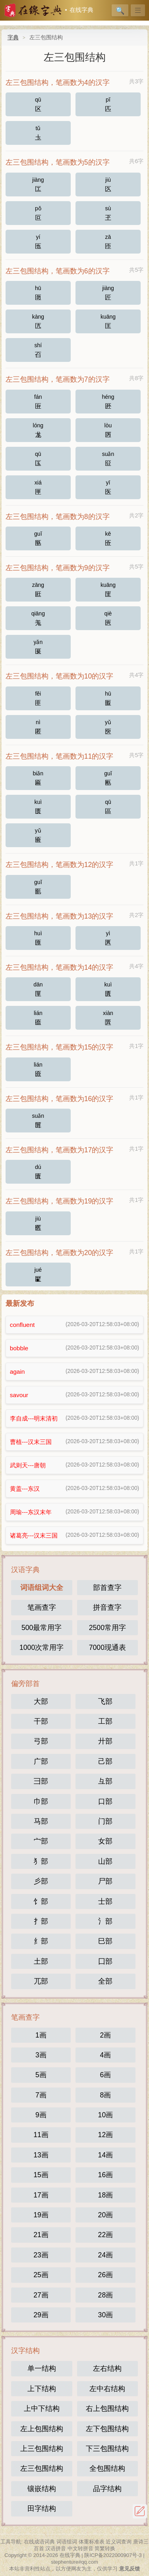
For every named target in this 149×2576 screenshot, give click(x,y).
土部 (41, 1961)
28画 (105, 2295)
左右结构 (107, 2368)
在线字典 (81, 10)
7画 (40, 2095)
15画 (40, 2175)
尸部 (105, 1881)
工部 (105, 1721)
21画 (40, 2235)
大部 (41, 1701)
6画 (105, 2075)
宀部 (41, 1841)
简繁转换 (105, 2548)
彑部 (105, 1781)
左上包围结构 (41, 2429)
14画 (105, 2155)
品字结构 (107, 2489)
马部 (41, 1821)
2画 (105, 2035)
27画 (40, 2295)
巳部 (105, 1941)
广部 (41, 1761)
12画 (105, 2135)
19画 (40, 2215)
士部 (105, 1901)
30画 (105, 2315)
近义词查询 (119, 2542)
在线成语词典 (39, 2542)
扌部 (41, 1921)
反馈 (140, 2511)
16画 (105, 2175)
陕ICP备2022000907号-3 (113, 2555)
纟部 (41, 1941)
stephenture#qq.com (74, 2562)
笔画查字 (41, 1607)
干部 (41, 1721)
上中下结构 (42, 2409)
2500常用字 (107, 1628)
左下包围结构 (107, 2429)
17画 (40, 2195)
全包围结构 (107, 2468)
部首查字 (107, 1588)
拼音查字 (107, 1607)
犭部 (41, 1861)
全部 (105, 1981)
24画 (105, 2255)
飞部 (105, 1701)
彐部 (41, 1781)
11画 (40, 2135)
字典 (13, 37)
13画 (40, 2155)
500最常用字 (41, 1628)
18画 (105, 2195)
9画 (40, 2115)
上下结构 (41, 2389)
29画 (40, 2315)
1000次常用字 (41, 1647)
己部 (105, 1761)
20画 (105, 2215)
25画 (40, 2275)
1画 (40, 2035)
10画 (105, 2115)
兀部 (41, 1981)
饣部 (41, 1901)
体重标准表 (91, 2542)
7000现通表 (107, 1647)
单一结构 (41, 2368)
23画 (40, 2255)
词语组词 (66, 2542)
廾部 (105, 1741)
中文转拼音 (80, 2548)
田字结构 (41, 2509)
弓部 (41, 1741)
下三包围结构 (107, 2449)
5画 (40, 2075)
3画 (40, 2055)
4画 (105, 2055)
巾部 (41, 1801)
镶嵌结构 (41, 2489)
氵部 (105, 1921)
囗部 (105, 1961)
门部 (105, 1821)
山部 (105, 1861)
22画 (105, 2235)
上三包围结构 (41, 2449)
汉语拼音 (55, 2548)
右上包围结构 (107, 2409)
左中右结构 (107, 2389)
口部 (105, 1801)
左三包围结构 (41, 2468)
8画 (105, 2095)
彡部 (41, 1881)
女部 (105, 1841)
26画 (105, 2275)
